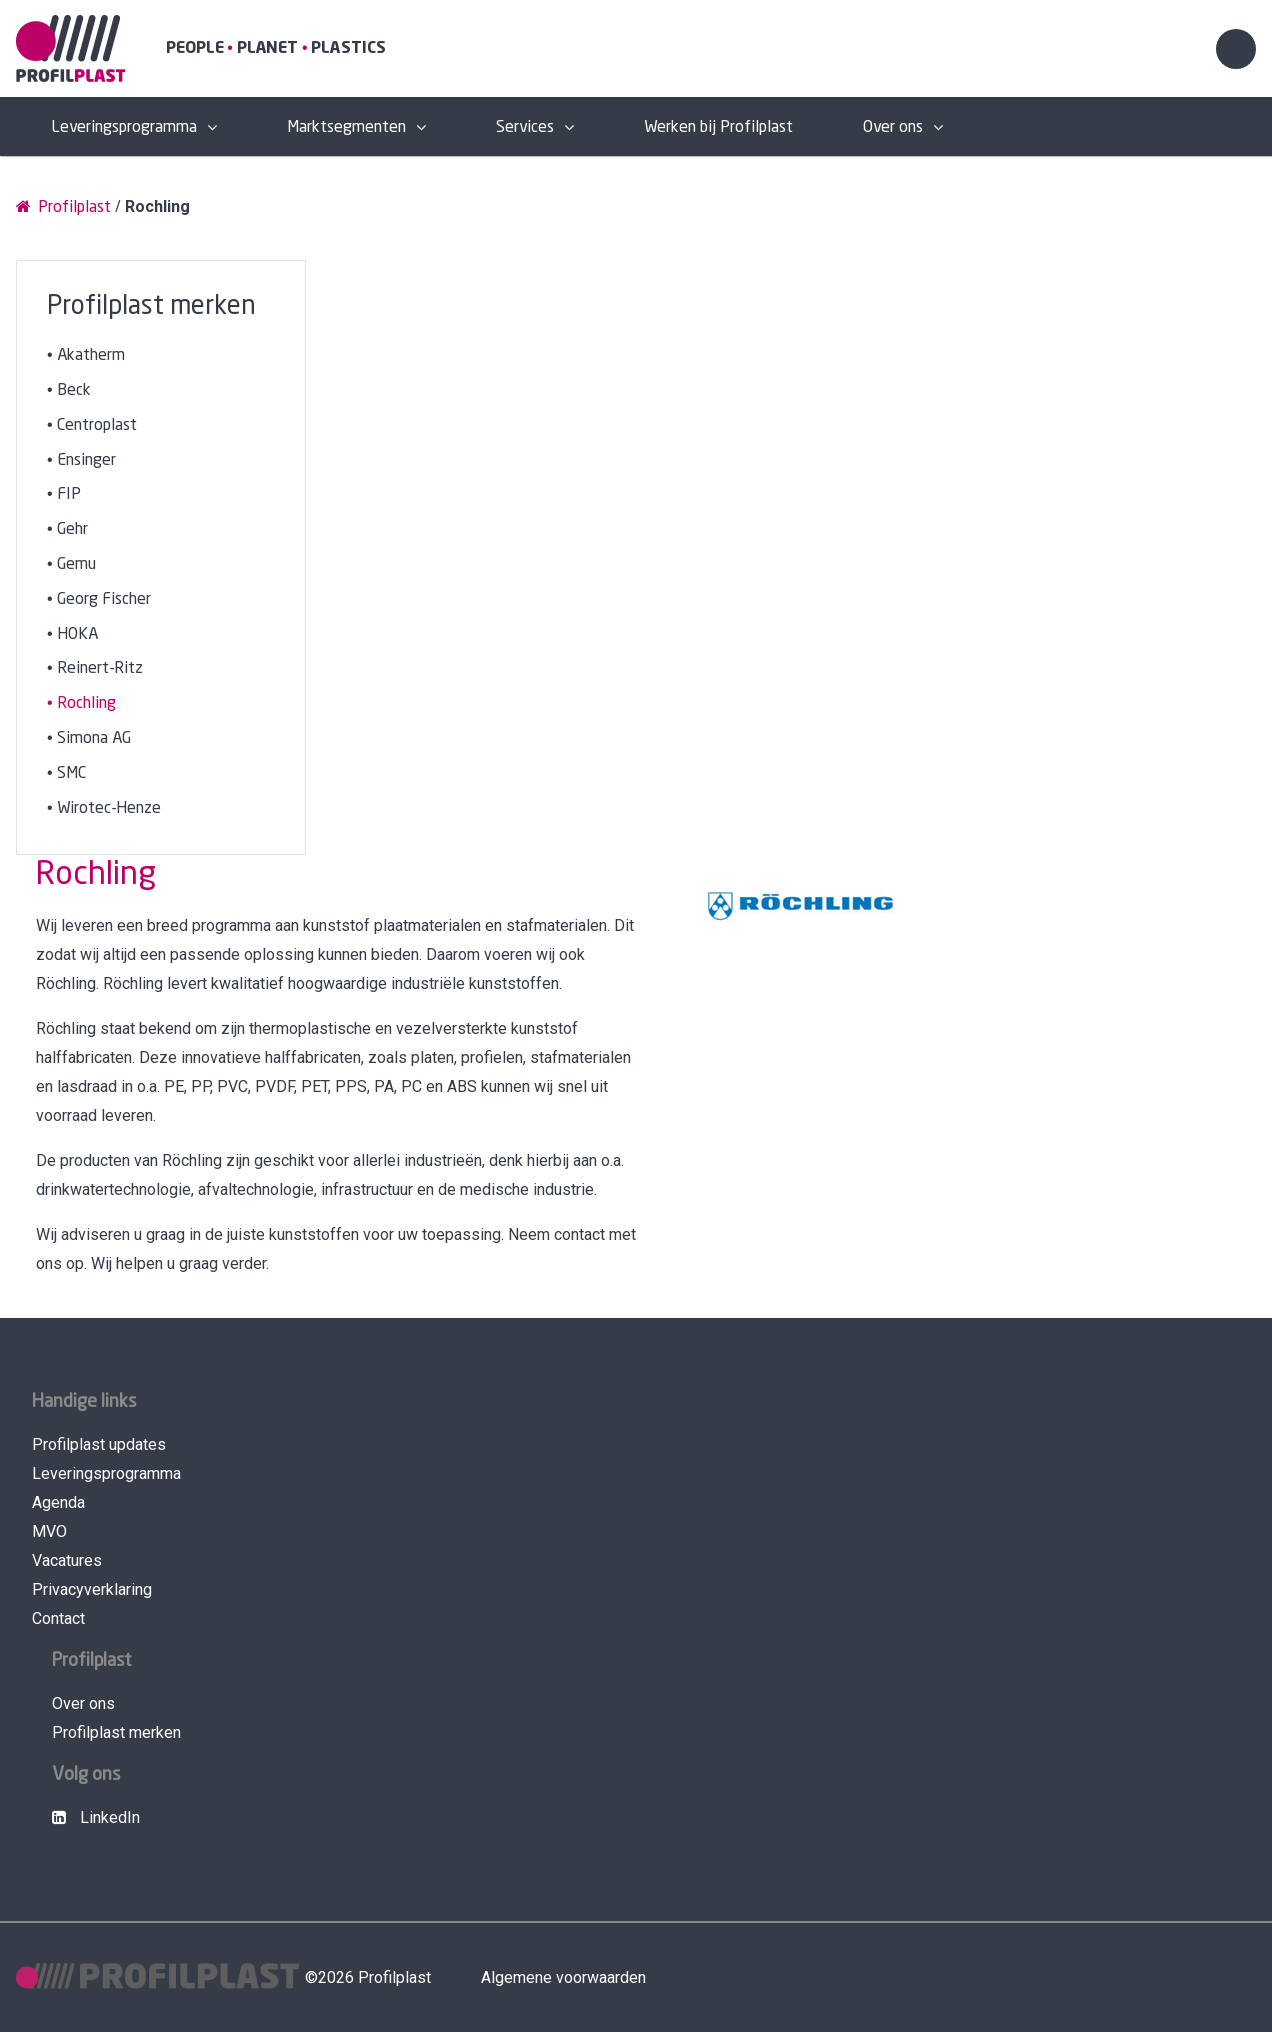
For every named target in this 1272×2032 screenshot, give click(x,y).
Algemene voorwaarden (563, 1977)
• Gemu (71, 564)
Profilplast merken (116, 1732)
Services (525, 127)
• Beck (69, 390)
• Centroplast (92, 425)
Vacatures (67, 1560)
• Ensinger (81, 460)
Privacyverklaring (92, 1589)
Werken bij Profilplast (718, 127)
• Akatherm (86, 355)
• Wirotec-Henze (104, 808)
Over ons (893, 127)
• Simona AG (89, 738)
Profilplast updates (99, 1444)
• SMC (66, 773)
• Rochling (81, 703)
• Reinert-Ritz (95, 668)
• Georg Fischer (99, 599)
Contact (58, 1618)
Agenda (58, 1502)
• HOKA (72, 634)
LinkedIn (96, 1817)
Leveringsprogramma (124, 127)
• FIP (64, 494)
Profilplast (63, 206)
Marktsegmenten (346, 127)
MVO (49, 1531)
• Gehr (67, 529)
